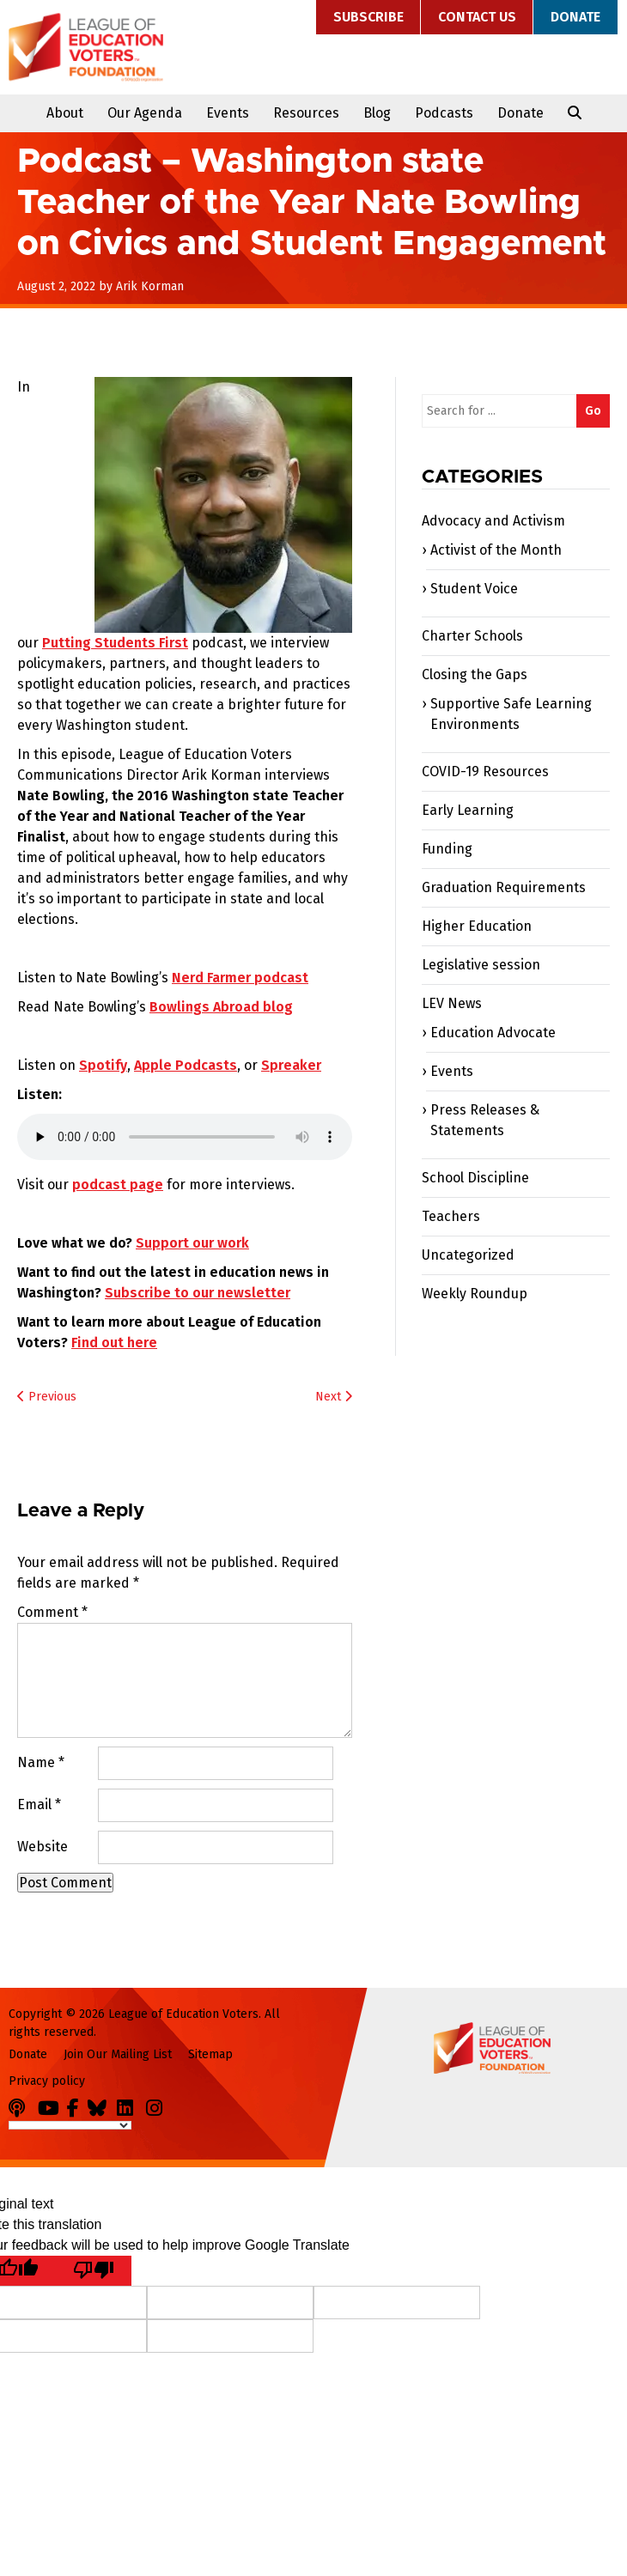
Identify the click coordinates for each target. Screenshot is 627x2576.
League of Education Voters (86, 47)
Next (333, 1396)
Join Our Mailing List (118, 2054)
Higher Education (477, 926)
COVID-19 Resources (485, 771)
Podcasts (444, 113)
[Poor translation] (93, 2271)
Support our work (192, 1243)
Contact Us (477, 17)
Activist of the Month (496, 550)
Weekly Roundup (474, 1293)
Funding (447, 849)
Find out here (114, 1342)
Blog (377, 113)
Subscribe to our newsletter (197, 1293)
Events (227, 113)
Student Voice (474, 588)
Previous (46, 1396)
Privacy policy (47, 2081)
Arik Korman (150, 286)
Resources (306, 113)
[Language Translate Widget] (70, 2125)
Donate (575, 17)
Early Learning (468, 810)
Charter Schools (472, 636)
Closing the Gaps (474, 674)
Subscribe (368, 17)
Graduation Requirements (504, 887)
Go (593, 411)
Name (40, 1762)
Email (39, 1804)
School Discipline (475, 1178)
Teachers (451, 1216)
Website (42, 1846)
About (64, 113)
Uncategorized (468, 1255)
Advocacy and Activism (493, 521)
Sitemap (210, 2054)
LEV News (452, 1003)
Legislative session (481, 965)
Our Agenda (144, 113)
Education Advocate (493, 1032)
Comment (52, 1612)
